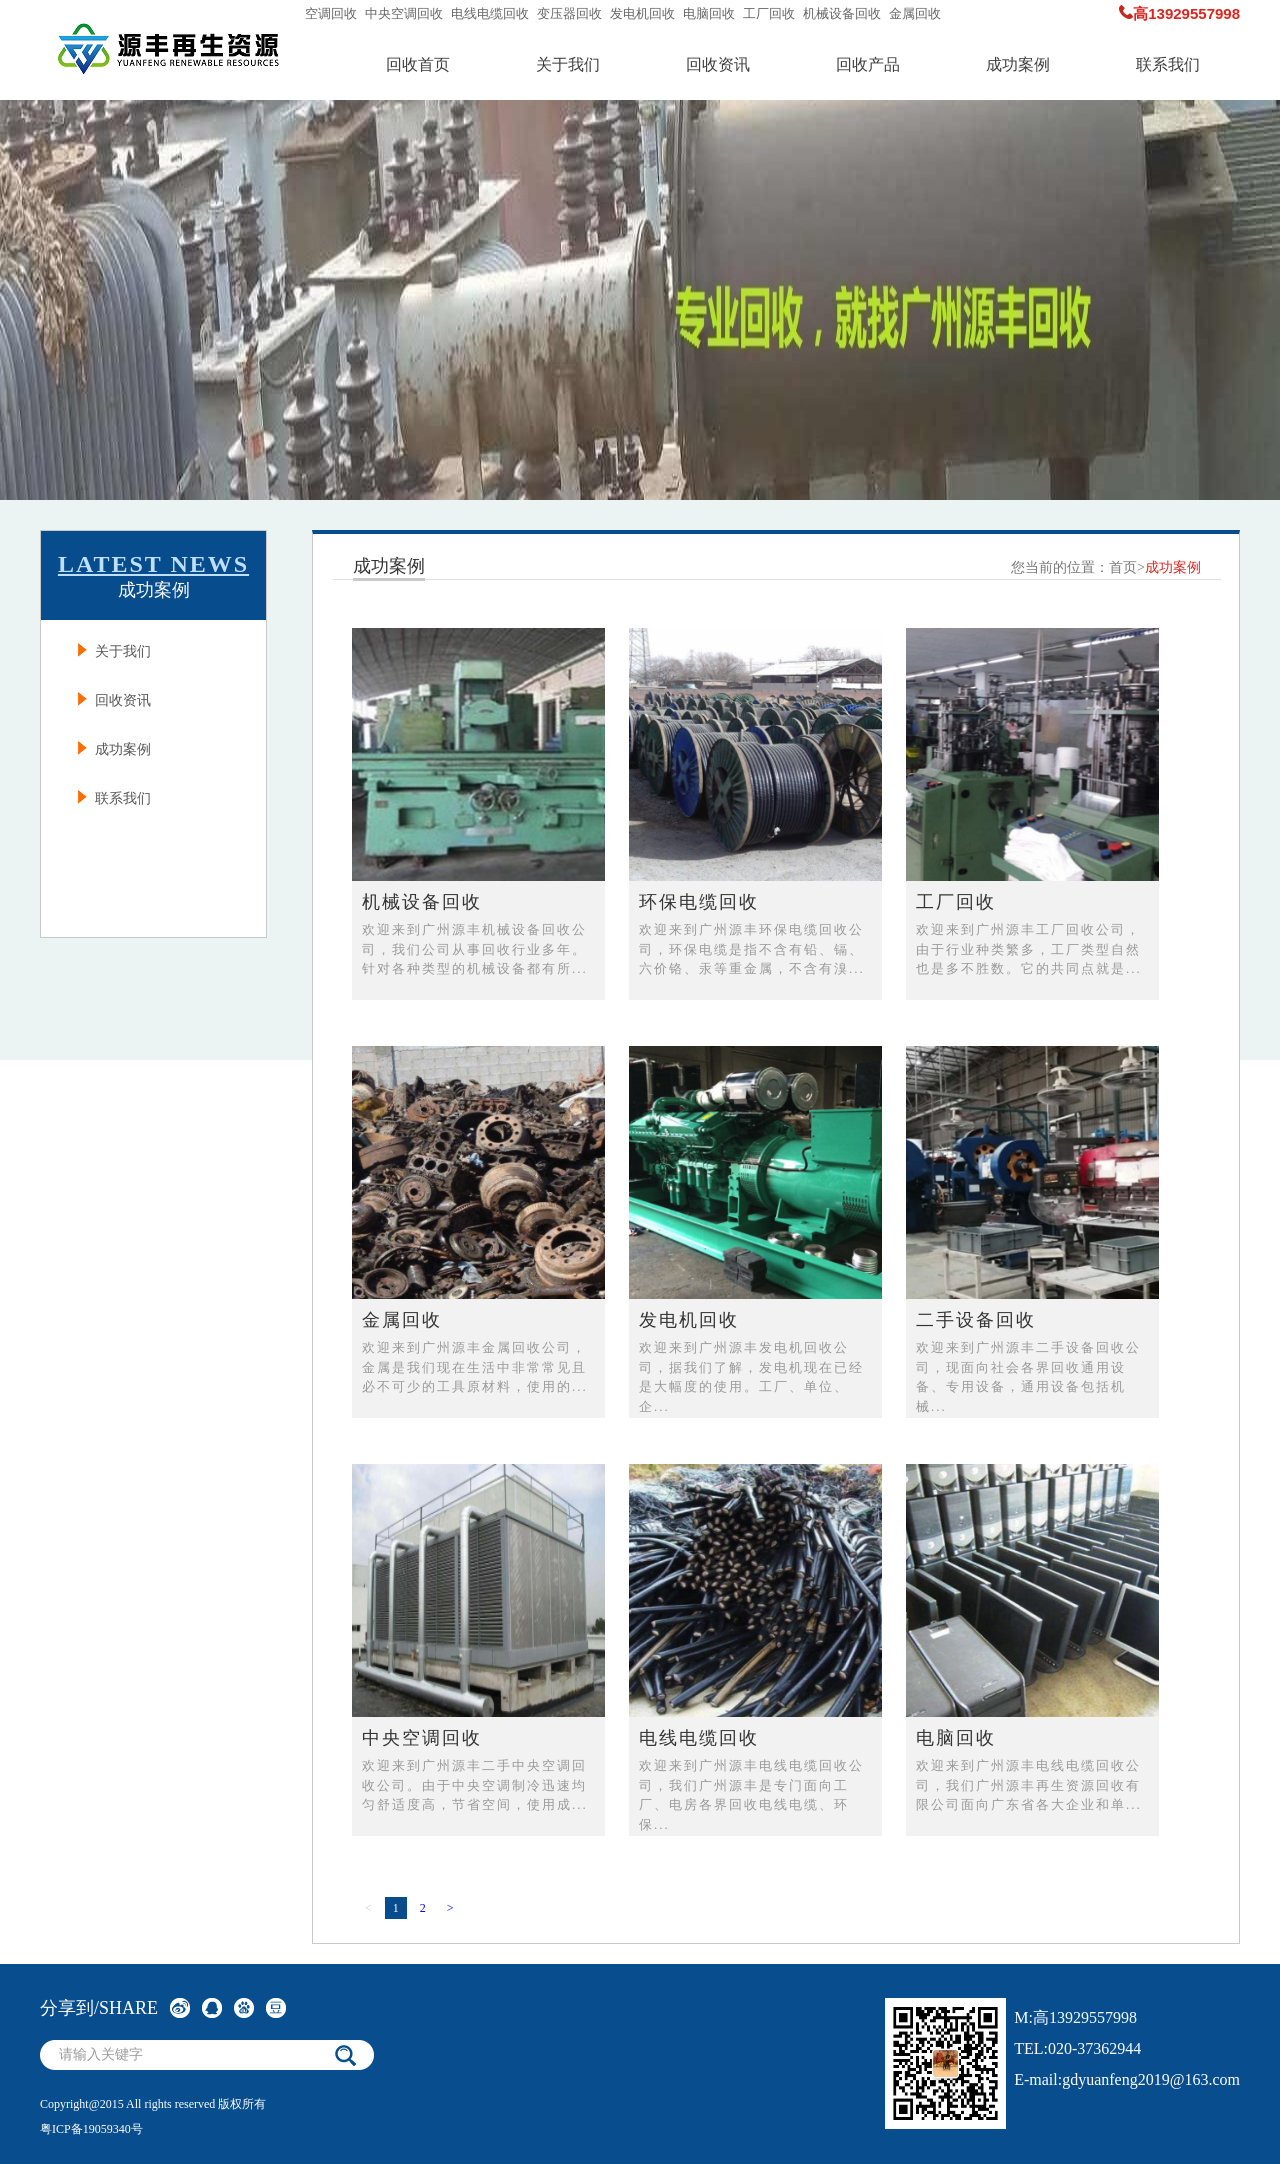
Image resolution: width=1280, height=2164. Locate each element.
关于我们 (568, 64)
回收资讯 (718, 64)
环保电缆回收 (699, 902)
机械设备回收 (842, 13)
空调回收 (331, 13)
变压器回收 (569, 13)
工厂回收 (769, 13)
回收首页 (418, 64)
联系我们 (1168, 64)
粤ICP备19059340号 (91, 2129)
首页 (1123, 567)
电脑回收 (709, 13)
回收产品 (868, 64)
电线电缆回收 (490, 13)
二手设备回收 (976, 1320)
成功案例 (1018, 64)
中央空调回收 (404, 13)
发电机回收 (642, 13)
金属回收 (915, 13)
